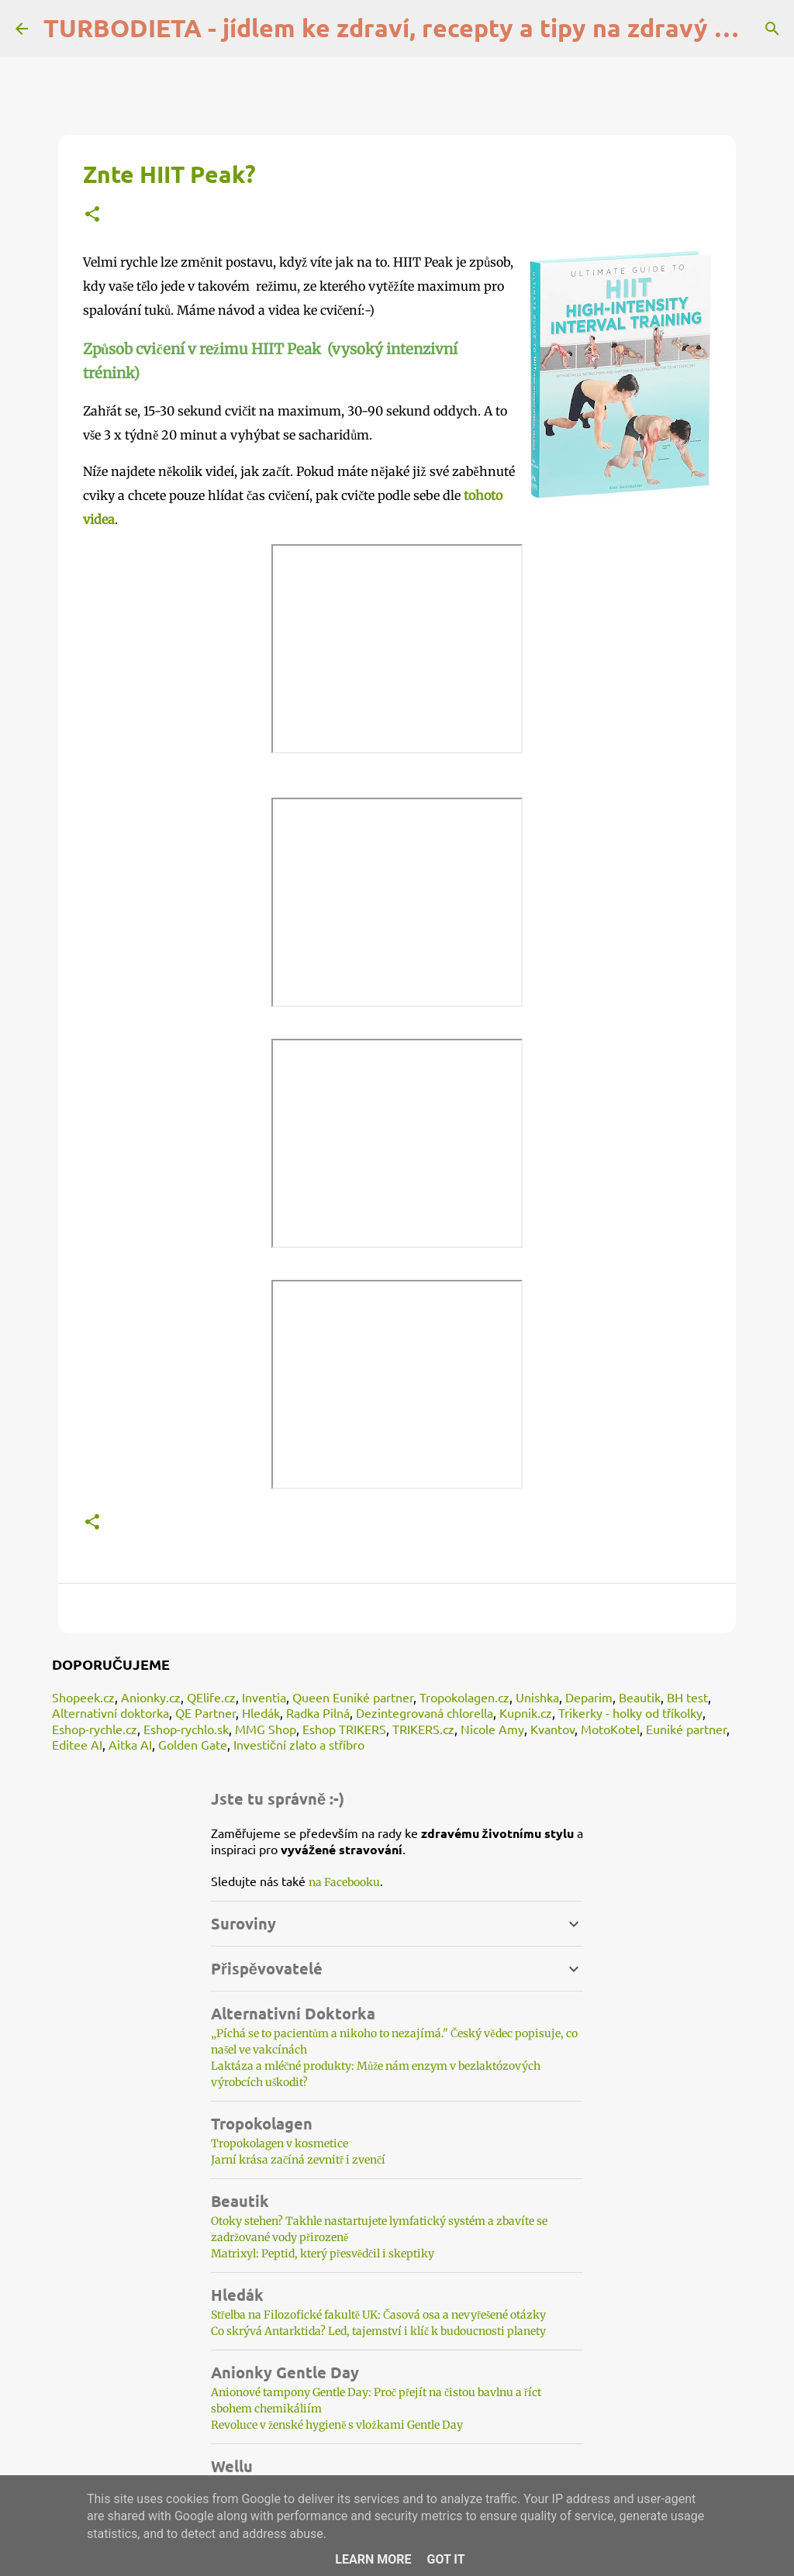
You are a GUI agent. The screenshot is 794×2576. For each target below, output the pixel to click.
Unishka (537, 1697)
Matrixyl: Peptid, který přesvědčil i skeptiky (322, 2253)
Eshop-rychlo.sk (186, 1728)
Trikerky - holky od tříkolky (630, 1712)
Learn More (373, 2559)
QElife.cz (211, 1697)
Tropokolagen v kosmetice (279, 2143)
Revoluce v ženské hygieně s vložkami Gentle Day (337, 2425)
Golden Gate (192, 1744)
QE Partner (205, 1712)
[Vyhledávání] (772, 28)
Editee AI (77, 1744)
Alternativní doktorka (110, 1712)
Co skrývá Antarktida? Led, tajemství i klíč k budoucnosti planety (378, 2331)
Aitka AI (130, 1744)
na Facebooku (344, 1882)
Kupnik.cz (525, 1712)
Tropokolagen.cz (464, 1697)
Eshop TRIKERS (344, 1728)
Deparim (589, 1697)
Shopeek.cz (83, 1697)
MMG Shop (265, 1728)
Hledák (261, 1712)
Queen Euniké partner (352, 1697)
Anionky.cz (151, 1697)
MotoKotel (610, 1728)
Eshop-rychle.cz (94, 1728)
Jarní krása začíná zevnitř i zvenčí (298, 2160)
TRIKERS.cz (423, 1728)
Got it (445, 2559)
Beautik (640, 1697)
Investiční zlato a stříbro (298, 1744)
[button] (92, 215)
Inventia (264, 1697)
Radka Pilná (318, 1712)
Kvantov (552, 1728)
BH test (687, 1697)
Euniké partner (686, 1728)
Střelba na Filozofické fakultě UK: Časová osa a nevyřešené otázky (378, 2315)
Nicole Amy (492, 1728)
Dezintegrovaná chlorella (424, 1712)
